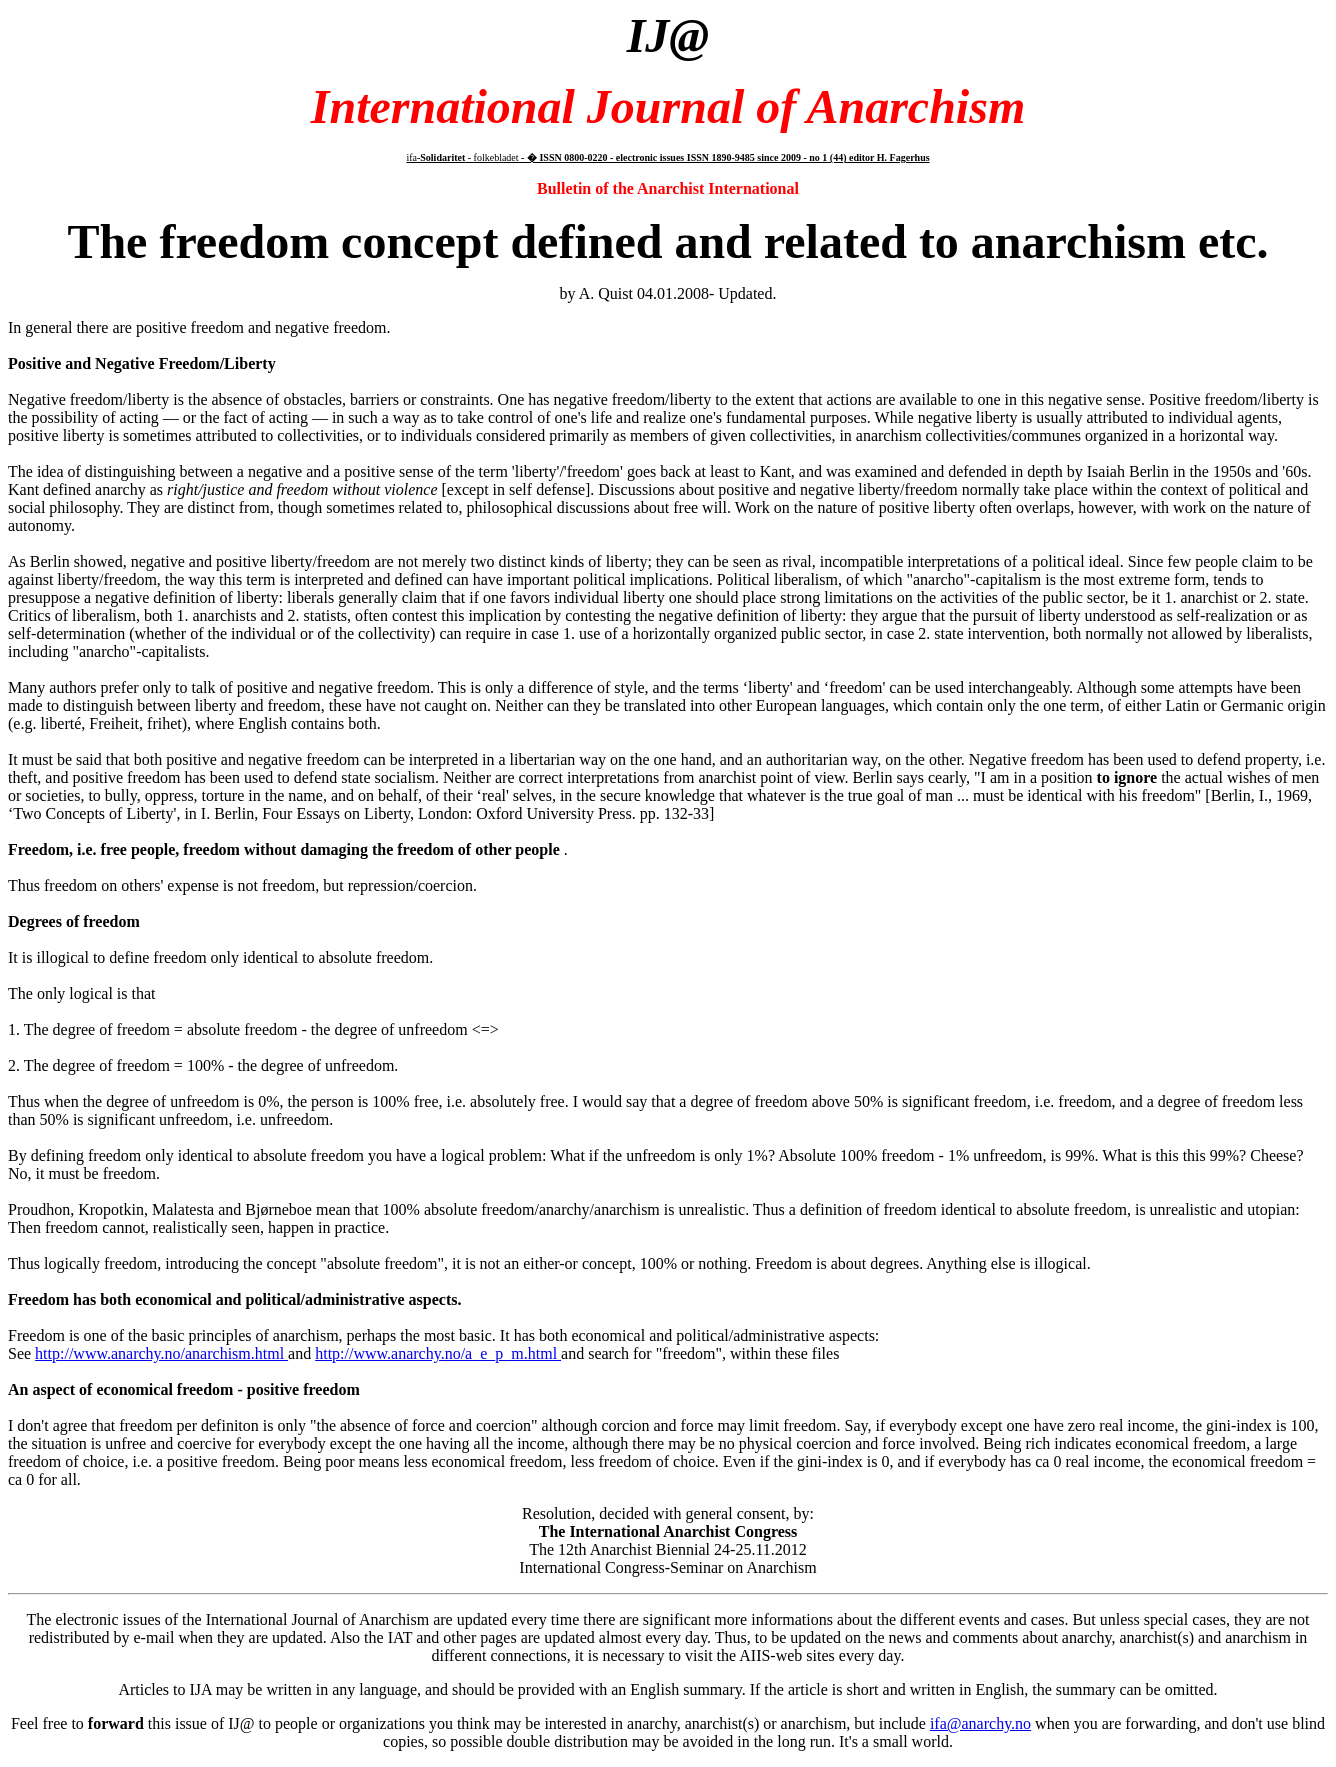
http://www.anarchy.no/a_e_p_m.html (438, 1353)
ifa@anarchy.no (980, 1723)
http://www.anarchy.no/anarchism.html (161, 1353)
